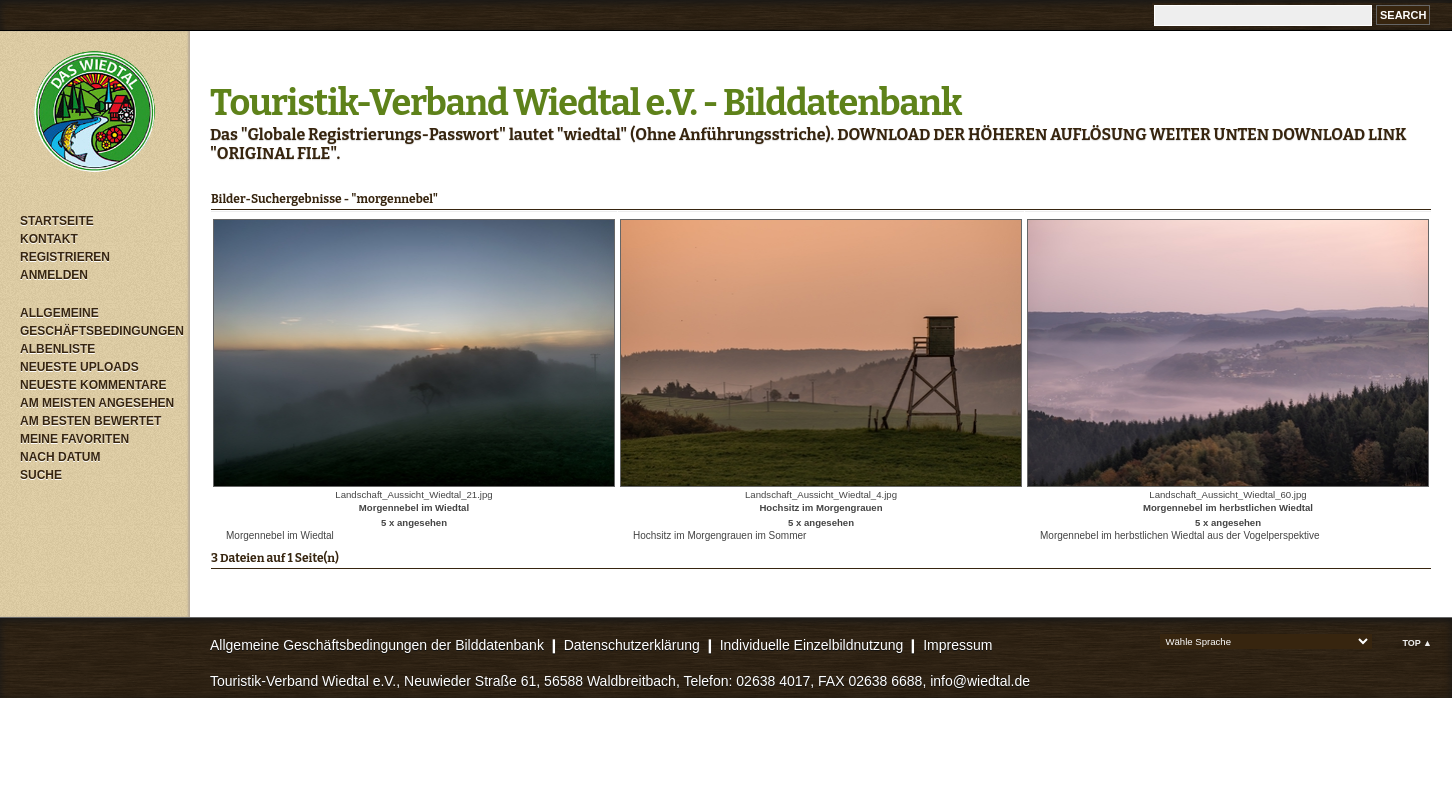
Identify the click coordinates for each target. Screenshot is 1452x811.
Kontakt (49, 239)
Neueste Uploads (79, 367)
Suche (41, 475)
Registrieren (65, 257)
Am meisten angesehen (97, 403)
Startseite (57, 221)
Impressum (957, 645)
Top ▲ (1417, 643)
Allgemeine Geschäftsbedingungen (100, 322)
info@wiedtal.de (980, 681)
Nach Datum (60, 457)
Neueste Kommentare (93, 385)
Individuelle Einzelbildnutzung (812, 645)
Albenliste (57, 349)
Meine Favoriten (74, 439)
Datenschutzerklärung (632, 645)
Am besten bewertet (90, 421)
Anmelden (54, 275)
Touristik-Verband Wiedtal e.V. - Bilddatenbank (585, 103)
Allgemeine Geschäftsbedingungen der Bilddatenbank (377, 645)
